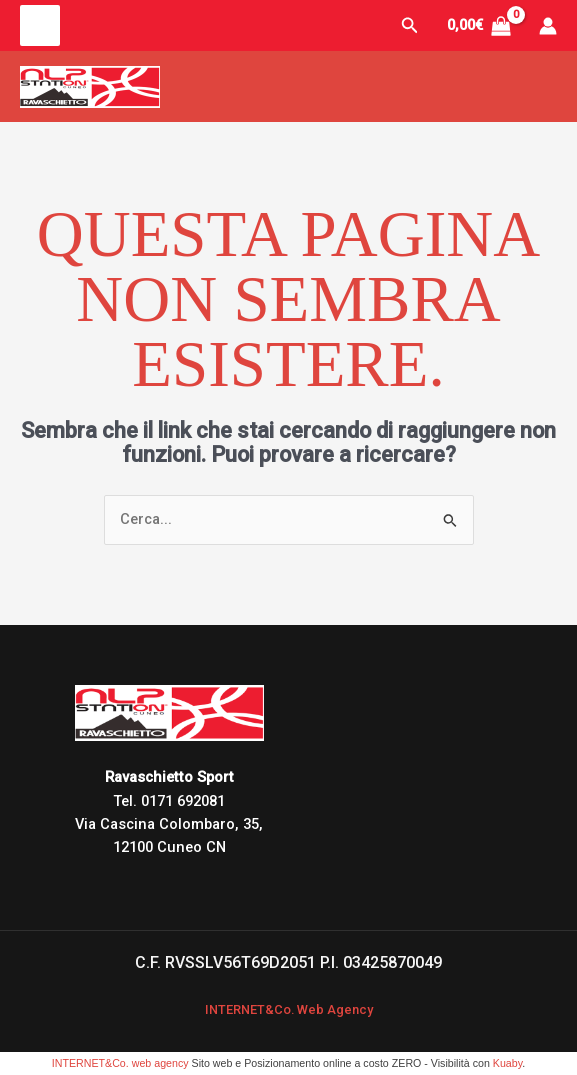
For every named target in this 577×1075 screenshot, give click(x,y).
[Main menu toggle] (40, 25)
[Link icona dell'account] (548, 26)
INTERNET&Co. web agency (120, 1063)
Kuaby (507, 1063)
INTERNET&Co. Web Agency (289, 1009)
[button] (410, 25)
